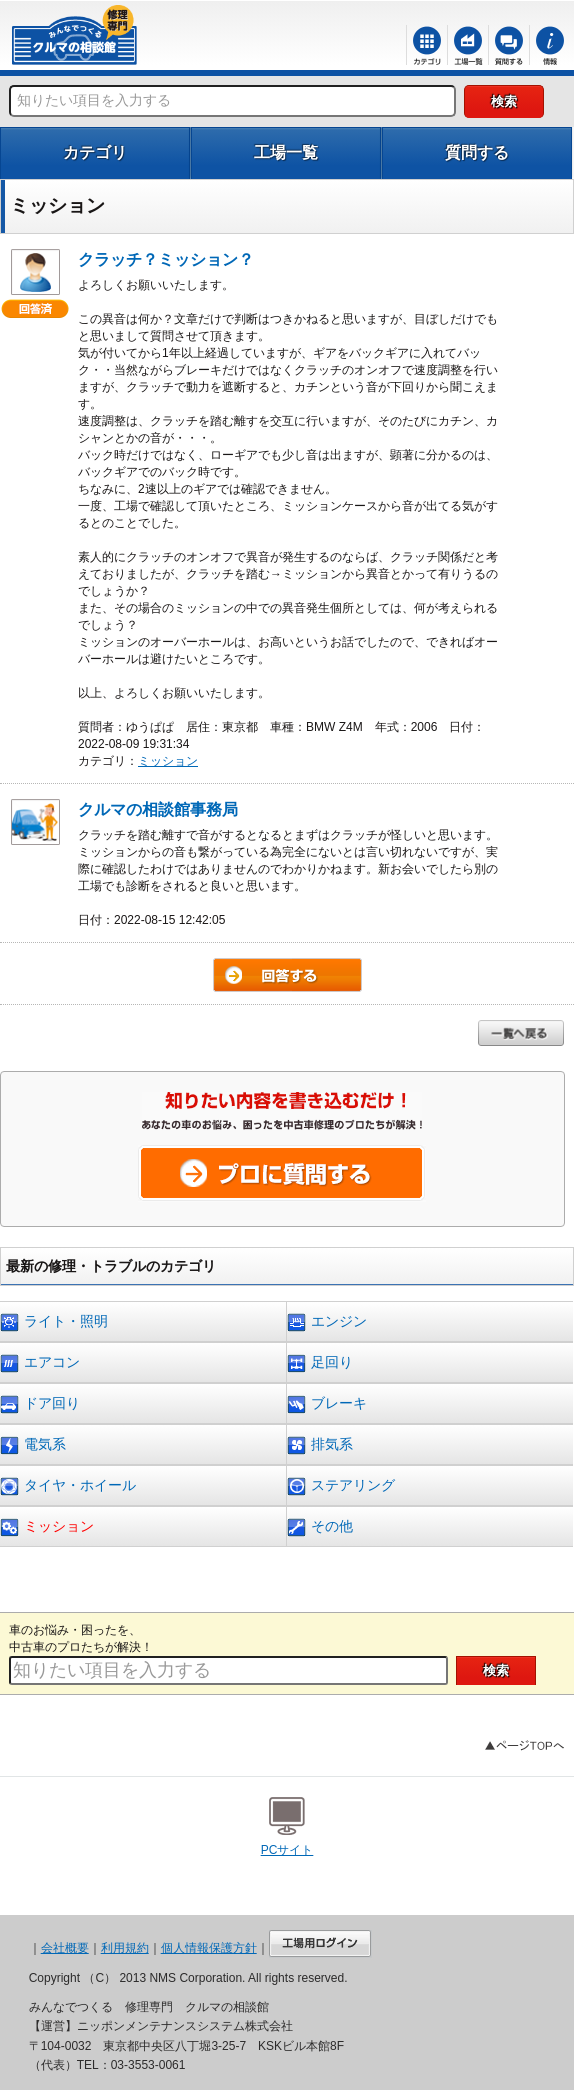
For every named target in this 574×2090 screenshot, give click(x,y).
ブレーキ (327, 1404)
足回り (320, 1363)
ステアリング (341, 1486)
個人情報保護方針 (209, 1948)
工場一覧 (286, 152)
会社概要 (65, 1948)
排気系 (320, 1445)
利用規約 (125, 1948)
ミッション (168, 761)
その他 (320, 1527)
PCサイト (287, 1850)
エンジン (327, 1322)
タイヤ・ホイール (68, 1486)
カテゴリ (95, 152)
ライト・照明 (54, 1322)
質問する (477, 152)
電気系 (33, 1445)
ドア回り (40, 1404)
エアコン (40, 1363)
